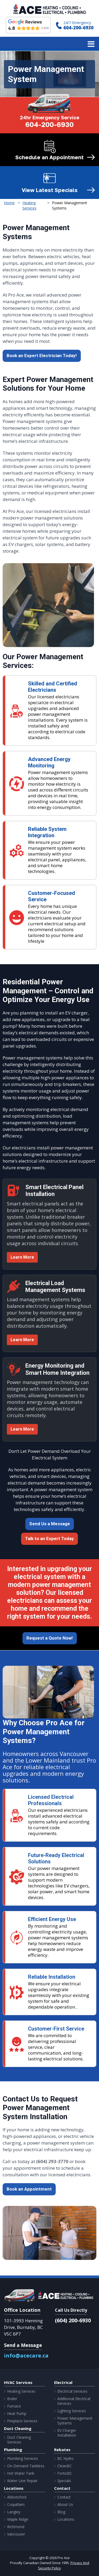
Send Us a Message (49, 1524)
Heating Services (21, 2391)
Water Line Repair (22, 2480)
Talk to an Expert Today (49, 1538)
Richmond (15, 2526)
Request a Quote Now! (49, 1638)
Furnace (14, 2406)
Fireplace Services (22, 2421)
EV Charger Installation (66, 2433)
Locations (65, 2519)
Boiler (12, 2398)
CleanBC (64, 2466)
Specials (64, 2480)
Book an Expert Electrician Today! (42, 355)
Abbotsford (16, 2497)
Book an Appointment (29, 2189)
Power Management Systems (74, 2420)
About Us (65, 2504)
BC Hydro (65, 2458)
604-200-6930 (78, 28)
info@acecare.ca (26, 2355)
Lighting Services (71, 2411)
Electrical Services (72, 2391)
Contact (64, 2497)
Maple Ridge (17, 2519)
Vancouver (16, 2534)
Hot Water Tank (20, 2473)
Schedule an (49, 157)
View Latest (50, 190)
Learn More (22, 1257)
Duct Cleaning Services (19, 2440)
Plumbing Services (22, 2458)
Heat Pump (16, 2413)
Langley (13, 2512)
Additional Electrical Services (73, 2401)
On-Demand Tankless (25, 2466)
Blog (61, 2512)
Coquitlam (16, 2504)
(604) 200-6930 (73, 2320)
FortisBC (64, 2473)
